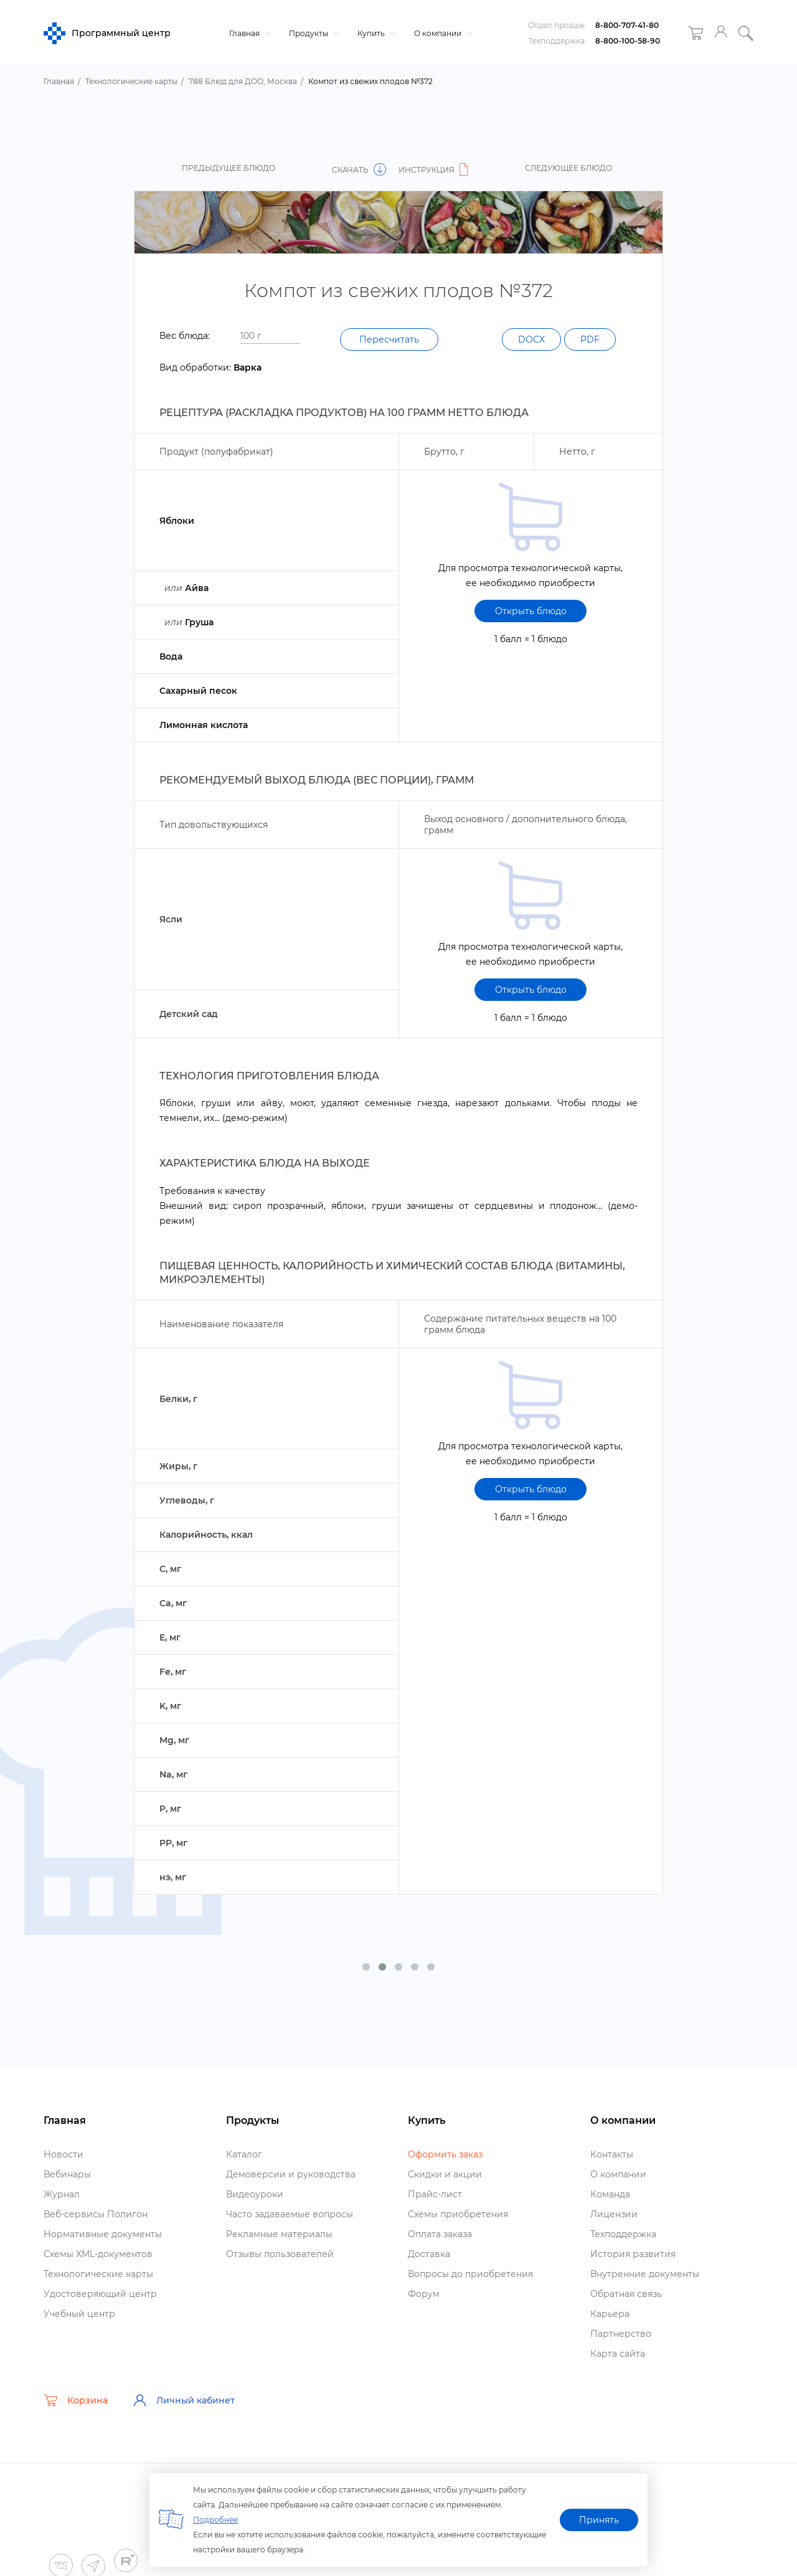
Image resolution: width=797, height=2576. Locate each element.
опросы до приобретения (470, 2274)
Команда (610, 2194)
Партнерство (620, 2333)
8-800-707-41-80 (627, 25)
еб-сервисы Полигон (96, 2214)
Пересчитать (389, 339)
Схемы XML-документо (98, 2254)
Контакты (611, 2154)
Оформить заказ (445, 2154)
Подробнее (215, 2519)
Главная (248, 33)
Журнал (62, 2194)
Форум (424, 2293)
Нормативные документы (103, 2234)
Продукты (312, 33)
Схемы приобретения (458, 2214)
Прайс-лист (435, 2194)
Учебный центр (79, 2313)
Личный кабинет (184, 2400)
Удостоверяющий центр (100, 2293)
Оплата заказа (440, 2234)
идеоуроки (254, 2194)
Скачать (359, 169)
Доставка (429, 2254)
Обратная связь (626, 2293)
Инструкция (435, 169)
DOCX (531, 339)
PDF (590, 339)
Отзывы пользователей (280, 2254)
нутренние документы (644, 2274)
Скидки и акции (445, 2174)
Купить (375, 33)
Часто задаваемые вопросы (289, 2214)
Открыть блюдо (531, 611)
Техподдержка (623, 2234)
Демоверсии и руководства (291, 2174)
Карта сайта (617, 2353)
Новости (63, 2154)
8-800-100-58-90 (627, 40)
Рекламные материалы (279, 2234)
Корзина (76, 2400)
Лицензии (614, 2214)
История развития (633, 2254)
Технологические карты (98, 2274)
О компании (441, 33)
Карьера (610, 2313)
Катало (244, 2154)
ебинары (67, 2174)
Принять (599, 2520)
